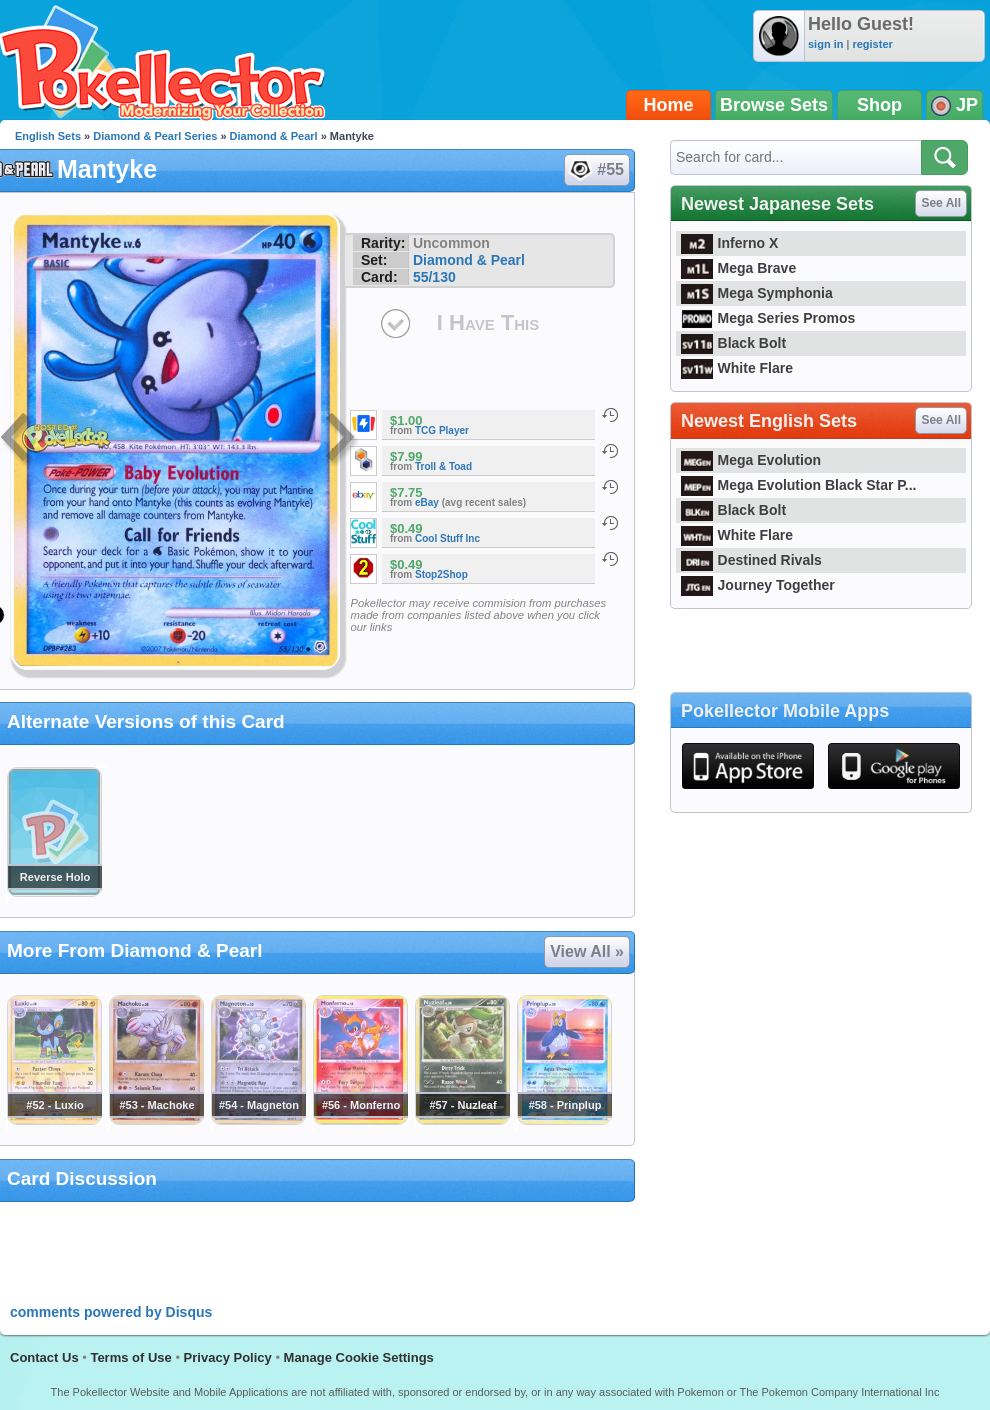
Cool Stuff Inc (447, 538)
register (872, 44)
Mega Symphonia (757, 293)
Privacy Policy (228, 1357)
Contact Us (44, 1357)
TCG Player (442, 430)
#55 (596, 170)
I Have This (488, 322)
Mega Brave (738, 268)
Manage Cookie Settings (359, 1357)
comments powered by (111, 1312)
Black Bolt (733, 343)
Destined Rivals (751, 560)
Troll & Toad (443, 466)
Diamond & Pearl (274, 136)
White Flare (737, 368)
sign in (825, 44)
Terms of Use (130, 1357)
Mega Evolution (751, 460)
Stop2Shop (441, 574)
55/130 (434, 277)
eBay (427, 502)
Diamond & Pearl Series (155, 136)
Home (669, 105)
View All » (587, 951)
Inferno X (729, 243)
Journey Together (758, 585)
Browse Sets (774, 105)
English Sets (48, 136)
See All (941, 203)
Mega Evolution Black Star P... (799, 485)
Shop (879, 105)
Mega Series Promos (768, 318)
